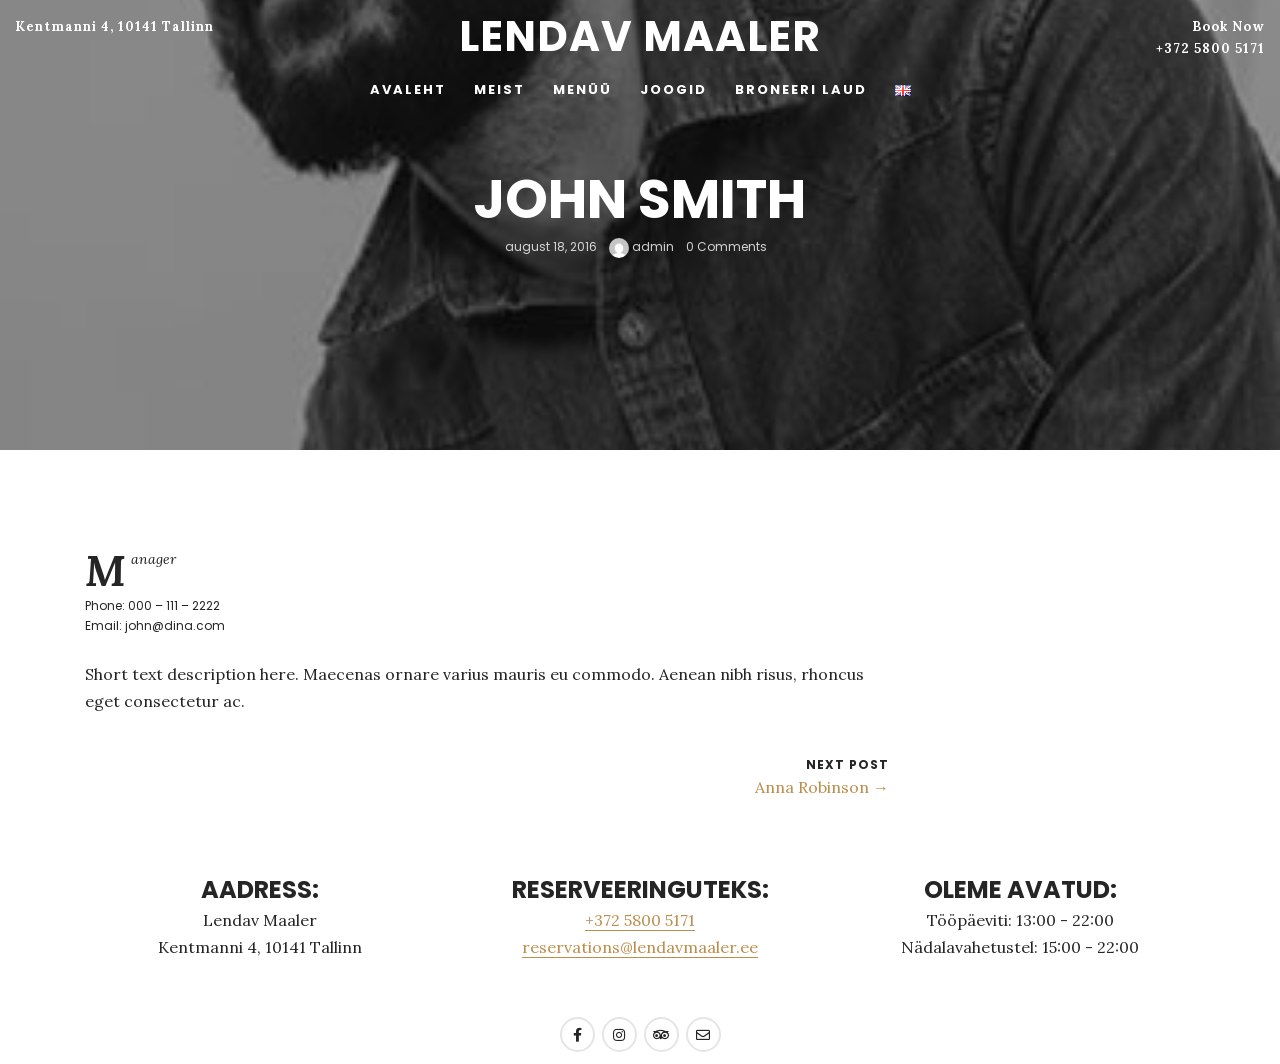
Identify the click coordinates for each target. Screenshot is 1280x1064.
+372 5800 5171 (1210, 48)
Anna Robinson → (822, 787)
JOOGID (673, 89)
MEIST (499, 89)
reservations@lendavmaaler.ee (640, 947)
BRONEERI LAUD (801, 89)
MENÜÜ (582, 89)
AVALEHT (408, 89)
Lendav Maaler (640, 36)
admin (641, 246)
